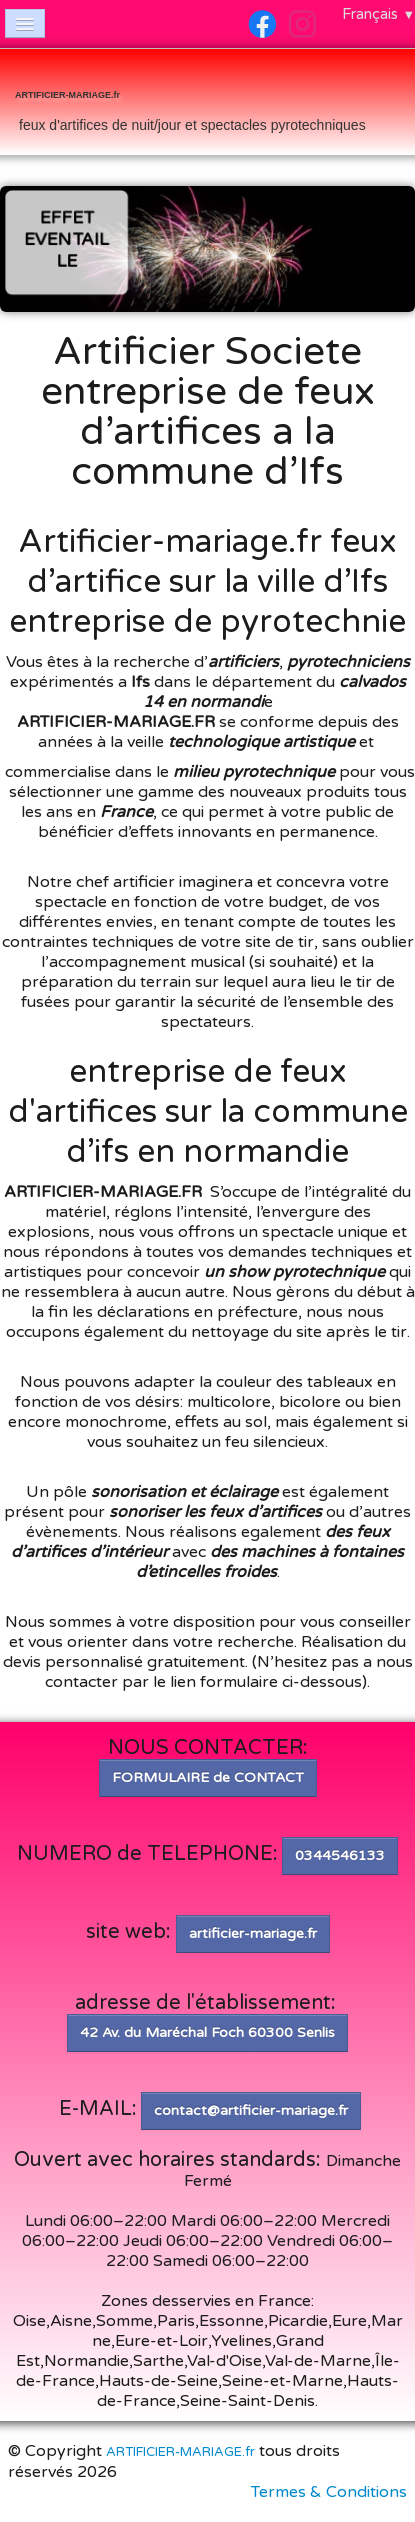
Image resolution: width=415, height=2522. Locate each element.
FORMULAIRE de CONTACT (208, 1777)
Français (378, 14)
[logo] (190, 104)
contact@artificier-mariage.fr (251, 2110)
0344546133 (340, 1855)
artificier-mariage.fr (253, 1933)
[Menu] (25, 23)
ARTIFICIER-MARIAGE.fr (180, 2452)
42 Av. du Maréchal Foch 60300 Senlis (207, 2032)
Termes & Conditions (329, 2492)
